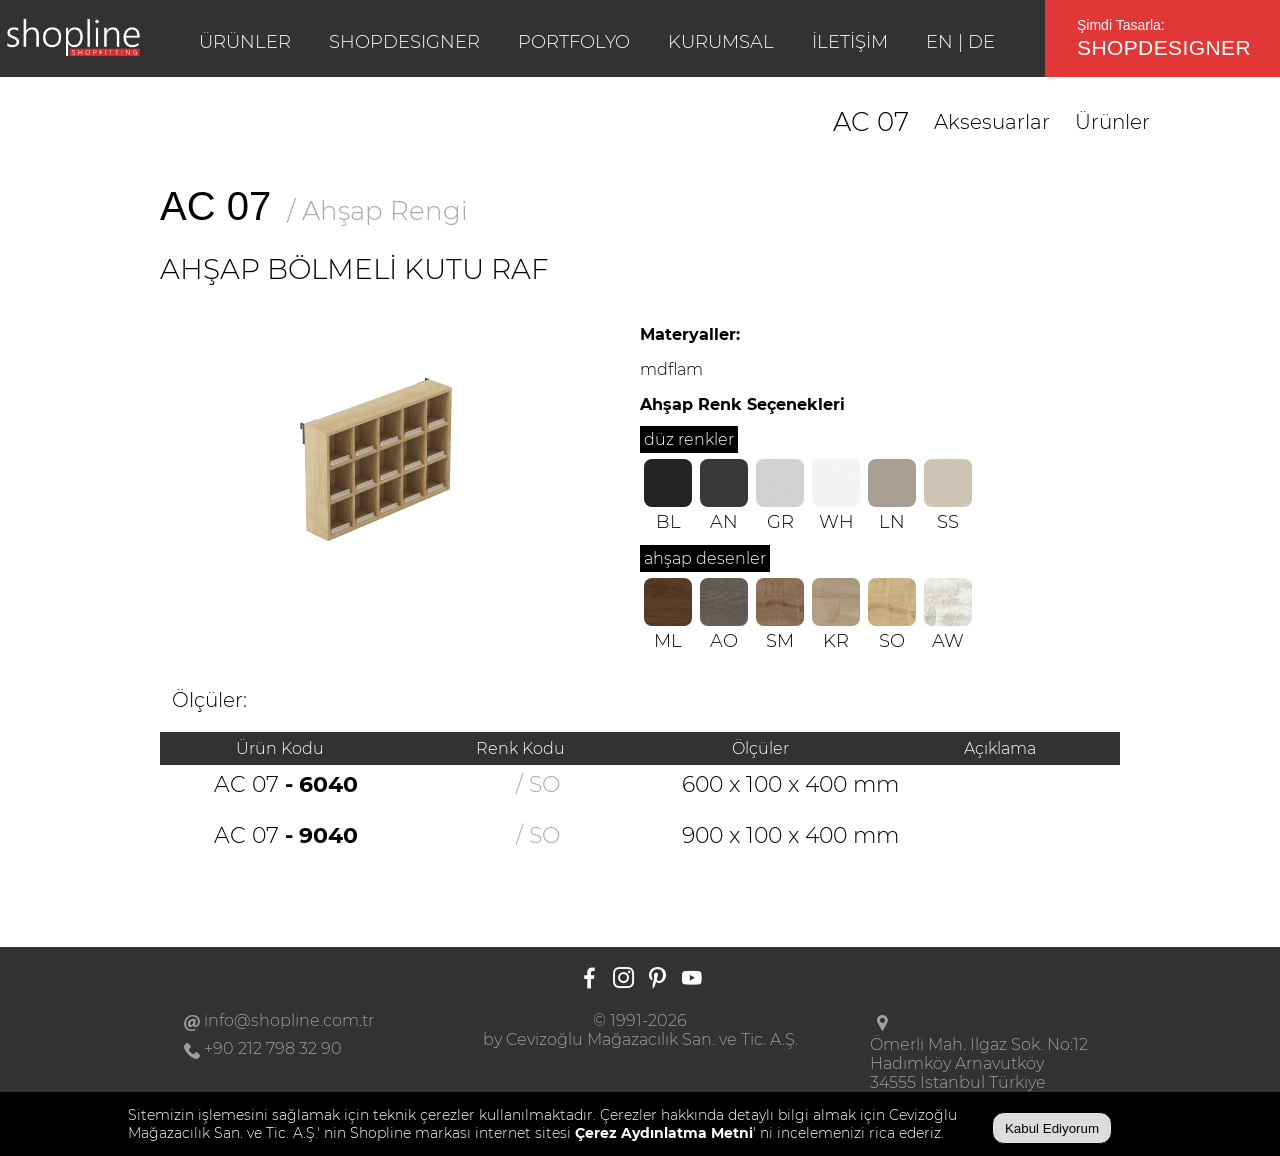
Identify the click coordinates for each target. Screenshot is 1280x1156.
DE (981, 42)
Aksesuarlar (992, 122)
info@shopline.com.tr (289, 1020)
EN (939, 42)
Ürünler (1112, 122)
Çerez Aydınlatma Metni (664, 1133)
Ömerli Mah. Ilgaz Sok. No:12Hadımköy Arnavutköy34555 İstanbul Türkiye (979, 1063)
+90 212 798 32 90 (273, 1048)
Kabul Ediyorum (1052, 1128)
